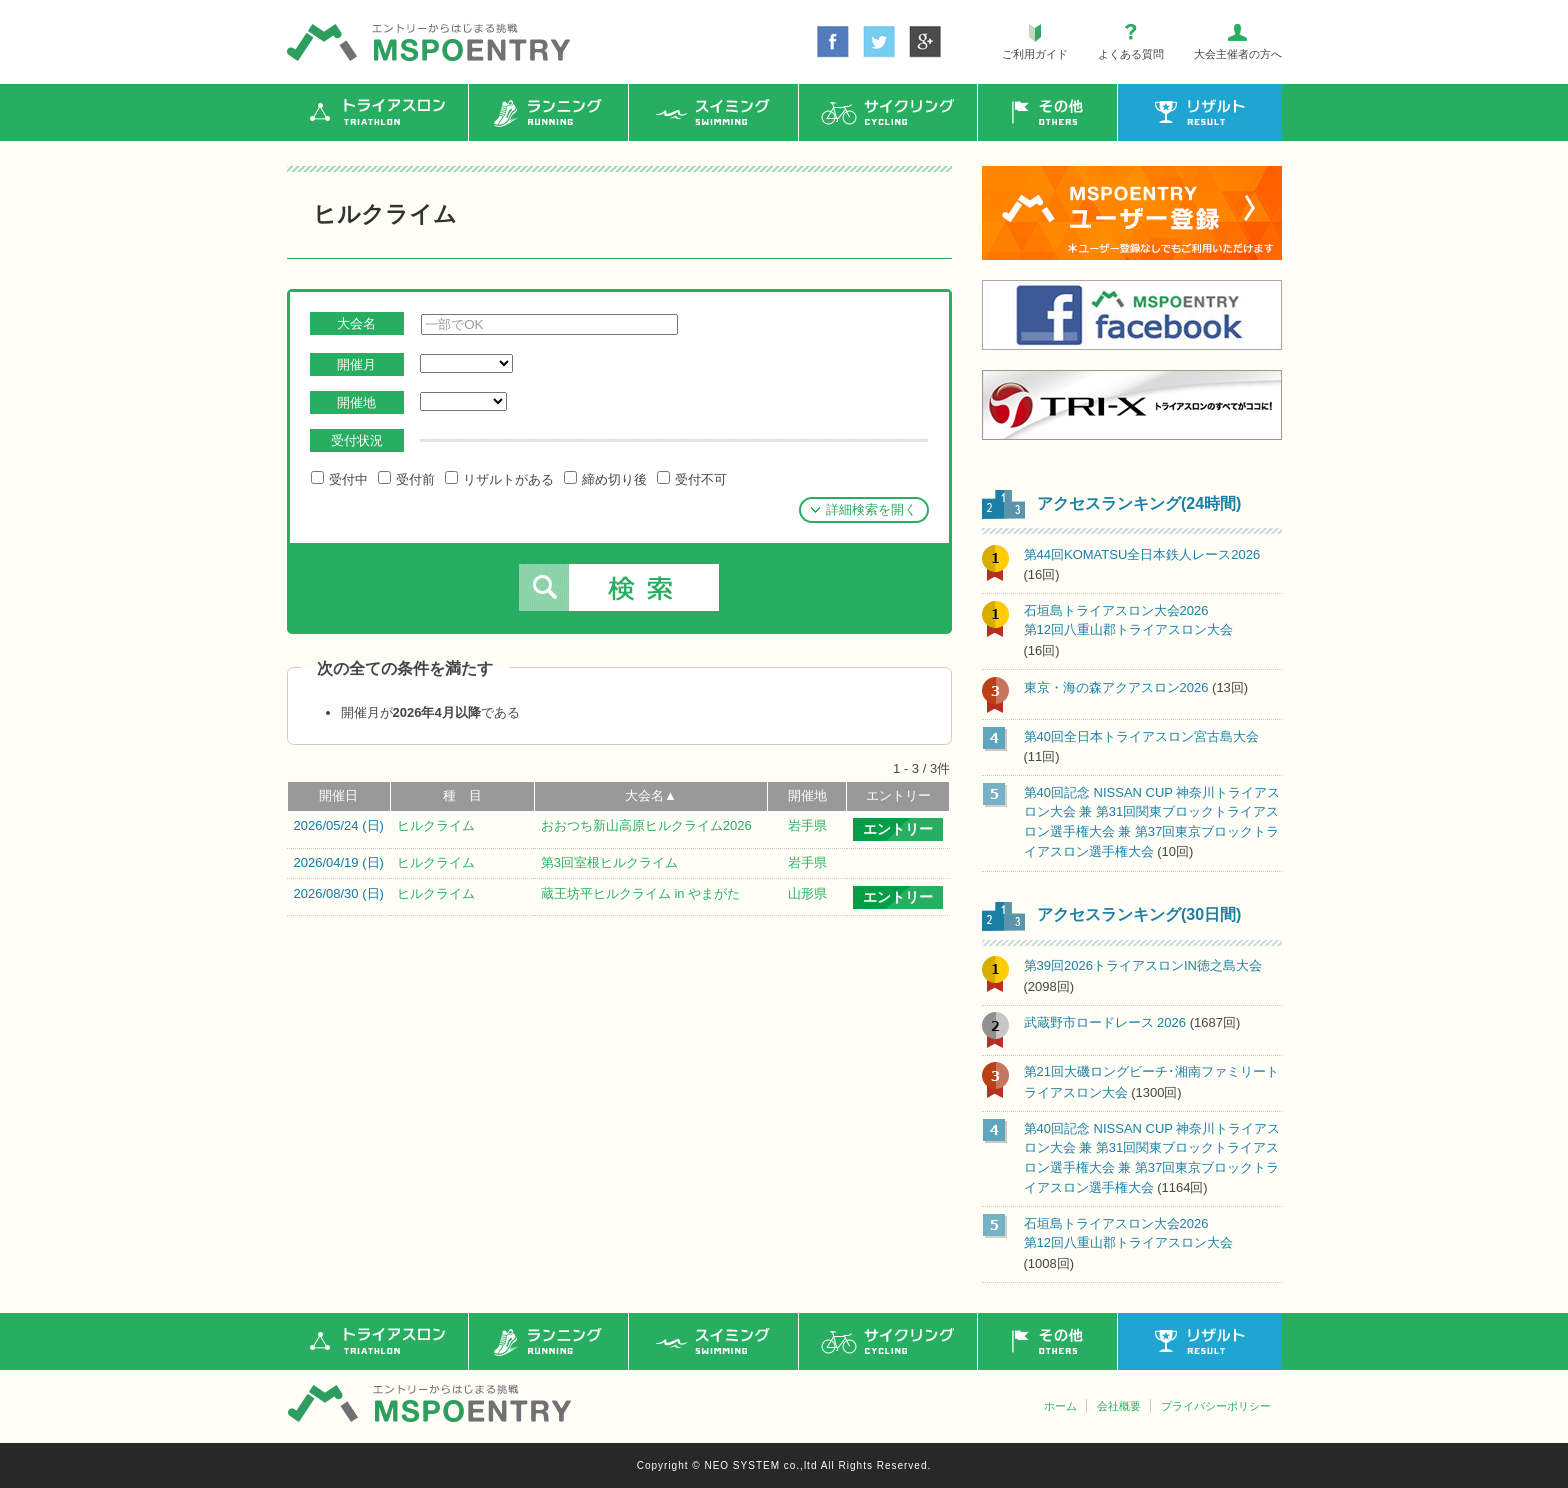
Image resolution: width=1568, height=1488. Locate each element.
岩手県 (807, 825)
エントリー (898, 795)
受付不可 (692, 479)
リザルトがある (499, 479)
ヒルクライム (436, 825)
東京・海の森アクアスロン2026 (1116, 687)
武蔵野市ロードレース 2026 (1105, 1022)
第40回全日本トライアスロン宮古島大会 (1141, 736)
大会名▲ (651, 795)
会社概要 (1119, 1406)
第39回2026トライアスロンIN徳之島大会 (1143, 965)
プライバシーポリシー (1216, 1406)
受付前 (406, 479)
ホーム (1060, 1406)
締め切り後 (605, 479)
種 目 (462, 795)
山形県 (807, 893)
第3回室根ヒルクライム (609, 862)
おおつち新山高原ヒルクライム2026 (646, 825)
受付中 (339, 479)
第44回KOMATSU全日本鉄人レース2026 (1142, 554)
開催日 (338, 795)
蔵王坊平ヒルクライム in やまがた (640, 893)
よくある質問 (1131, 54)
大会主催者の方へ (1238, 54)
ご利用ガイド (1035, 54)
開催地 (807, 795)
